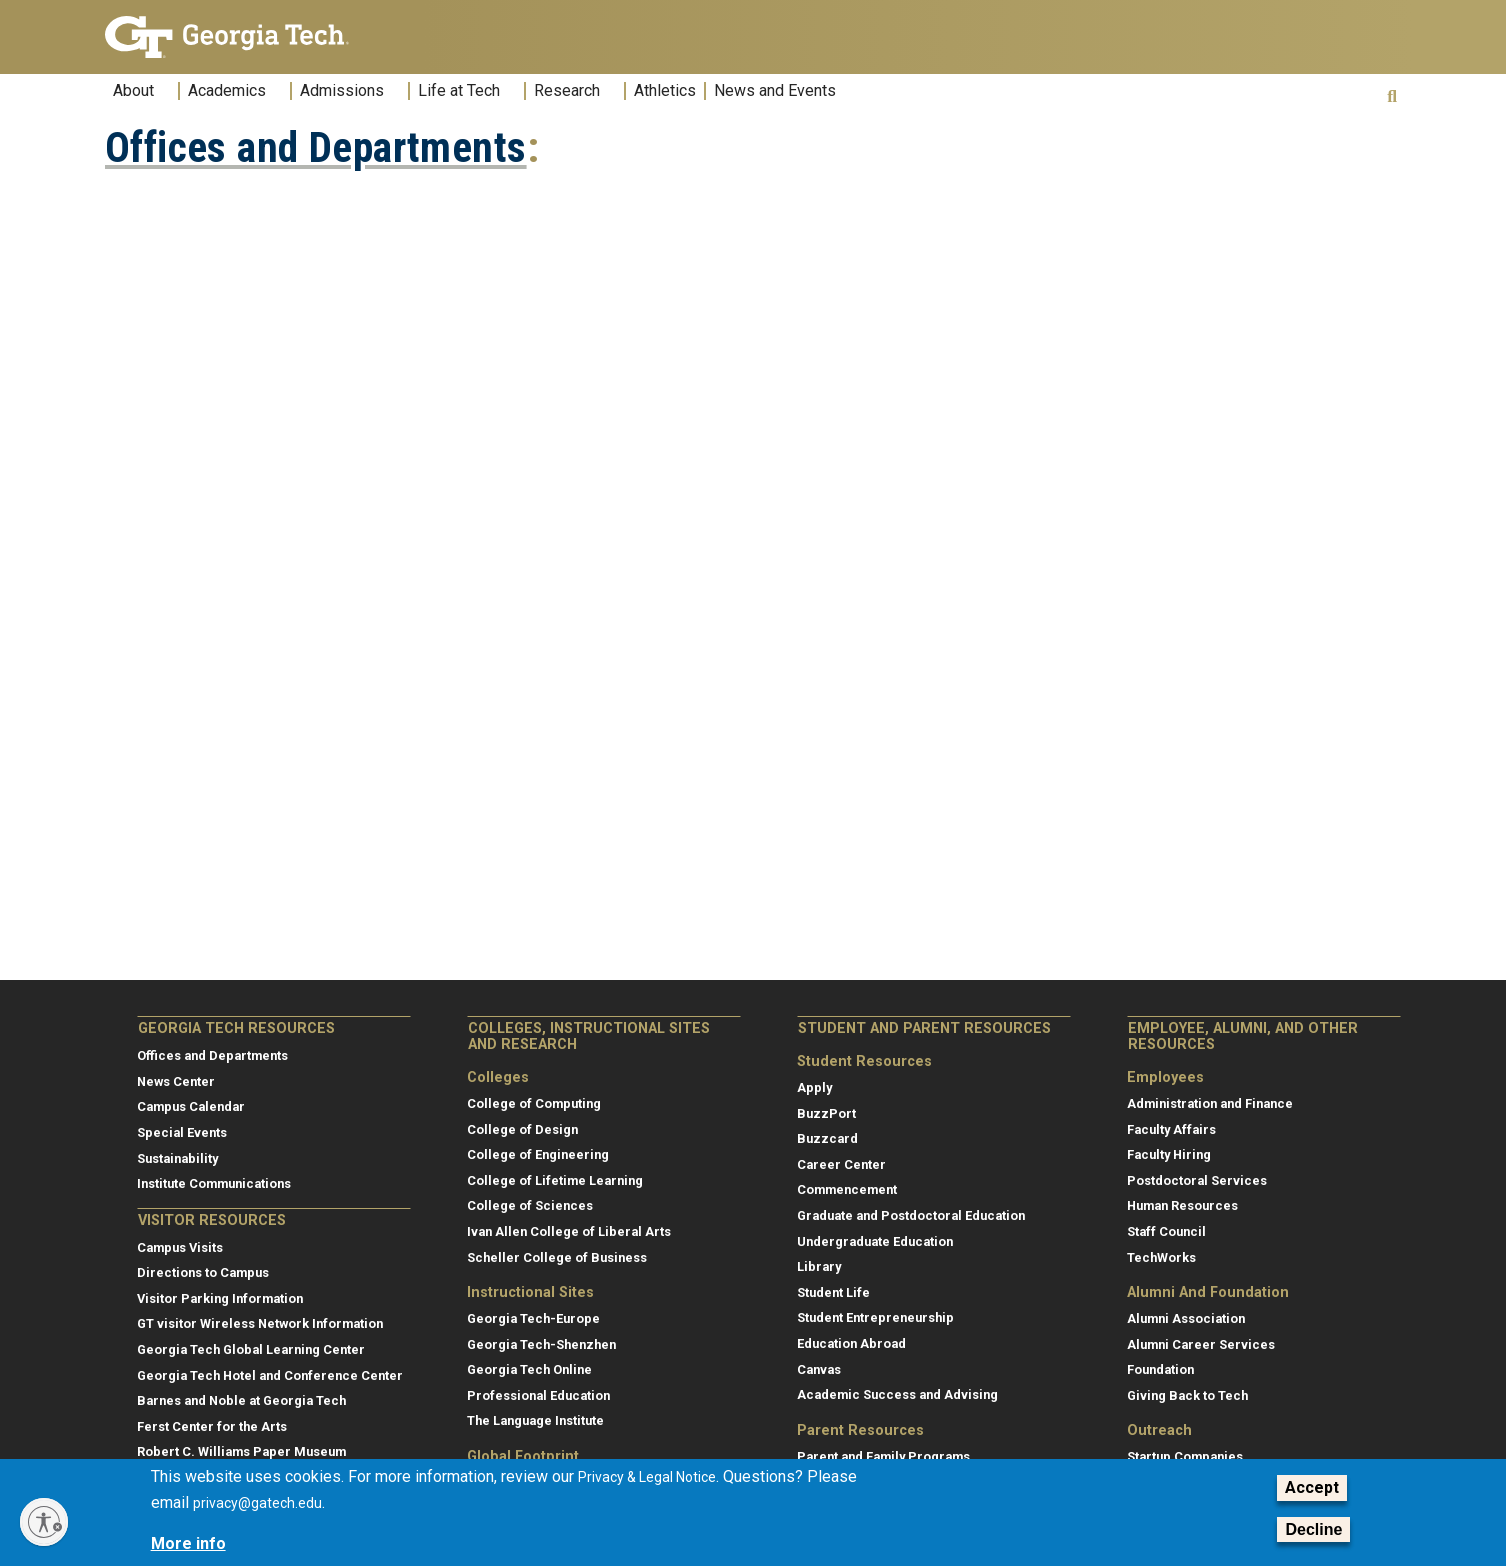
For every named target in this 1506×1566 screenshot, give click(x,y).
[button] (1392, 96)
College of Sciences (530, 1205)
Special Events (182, 1132)
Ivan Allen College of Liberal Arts (569, 1231)
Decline (1313, 1529)
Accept (1312, 1487)
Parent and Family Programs (883, 1456)
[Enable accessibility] (44, 1522)
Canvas (819, 1369)
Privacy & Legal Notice (647, 1477)
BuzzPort (826, 1113)
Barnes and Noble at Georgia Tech (241, 1400)
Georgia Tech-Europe (533, 1318)
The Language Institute (535, 1420)
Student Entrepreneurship (875, 1317)
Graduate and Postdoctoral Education (911, 1215)
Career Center (841, 1164)
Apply (814, 1087)
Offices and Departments (316, 148)
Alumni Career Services (1201, 1344)
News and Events (775, 91)
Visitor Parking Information (220, 1298)
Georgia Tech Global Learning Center (251, 1349)
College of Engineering (538, 1154)
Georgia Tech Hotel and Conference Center (270, 1375)
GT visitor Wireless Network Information (260, 1323)
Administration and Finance (1210, 1103)
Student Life (833, 1292)
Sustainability (177, 1158)
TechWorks (1161, 1257)
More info (188, 1543)
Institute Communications (214, 1183)
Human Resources (1182, 1205)
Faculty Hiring (1169, 1154)
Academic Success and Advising (897, 1394)
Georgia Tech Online (529, 1369)
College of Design (522, 1129)
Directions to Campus (203, 1272)
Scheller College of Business (557, 1257)
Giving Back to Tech (1187, 1395)
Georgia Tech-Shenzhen (541, 1344)
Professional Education (538, 1395)
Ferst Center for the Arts (212, 1426)
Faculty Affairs (1171, 1129)
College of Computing (534, 1103)
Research (567, 91)
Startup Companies (1185, 1456)
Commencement (847, 1189)
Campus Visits (180, 1247)
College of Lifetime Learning (555, 1180)
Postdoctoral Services (1197, 1180)
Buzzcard (827, 1138)
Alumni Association (1186, 1318)
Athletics (665, 91)
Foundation (1160, 1369)
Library (819, 1266)
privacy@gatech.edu (257, 1503)
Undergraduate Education (875, 1241)
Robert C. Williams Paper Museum (241, 1451)
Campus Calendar (191, 1106)
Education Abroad (851, 1343)
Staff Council (1166, 1231)
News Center (176, 1081)
